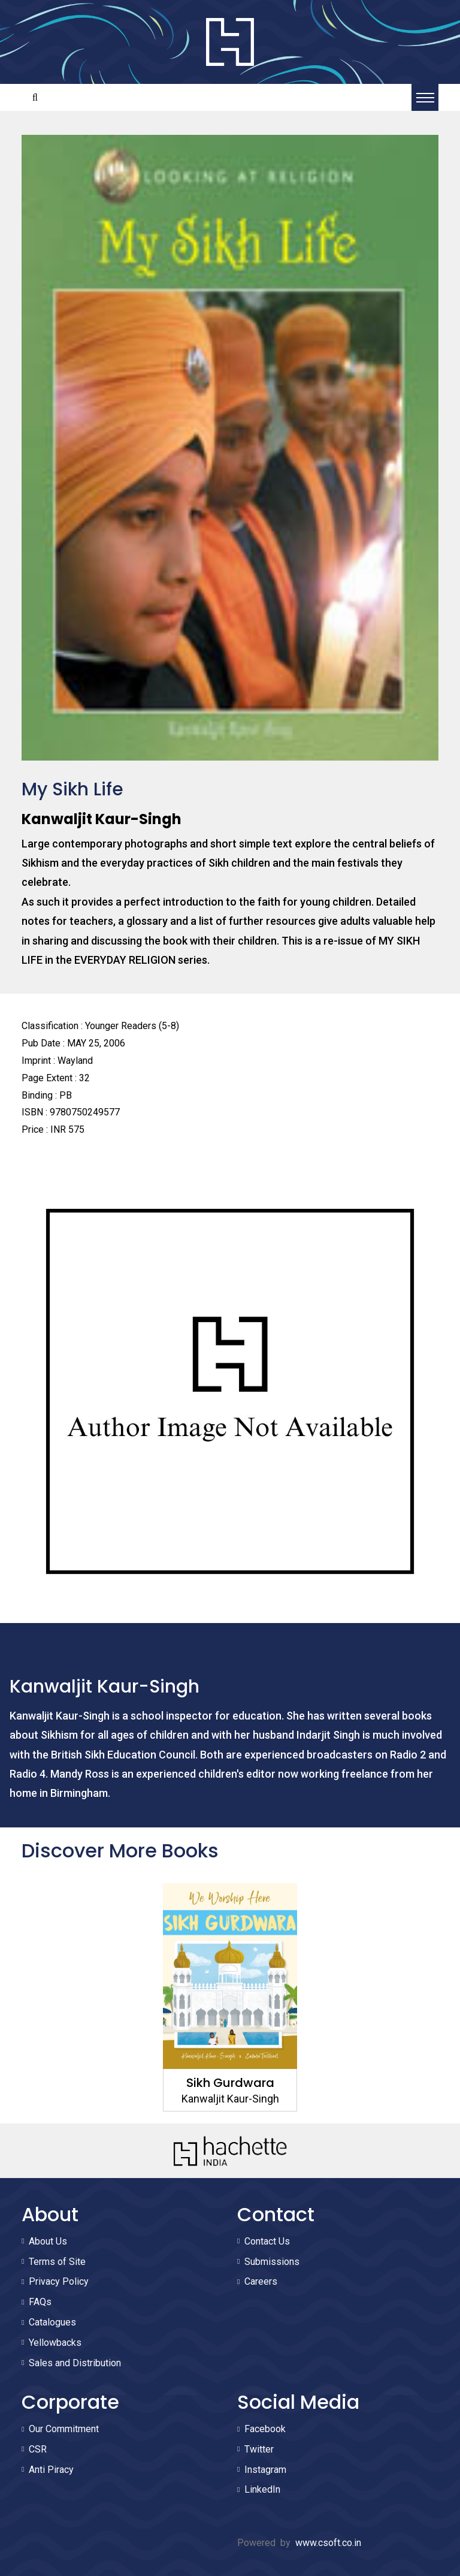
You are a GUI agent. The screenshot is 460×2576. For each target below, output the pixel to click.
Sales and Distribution (75, 2363)
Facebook (265, 2429)
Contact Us (267, 2241)
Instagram (265, 2469)
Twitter (259, 2449)
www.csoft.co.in (328, 2542)
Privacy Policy (59, 2281)
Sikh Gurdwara (230, 2083)
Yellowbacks (55, 2342)
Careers (260, 2281)
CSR (38, 2449)
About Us (48, 2241)
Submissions (271, 2261)
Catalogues (52, 2322)
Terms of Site (57, 2261)
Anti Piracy (51, 2469)
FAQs (40, 2301)
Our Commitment (64, 2429)
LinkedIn (262, 2489)
